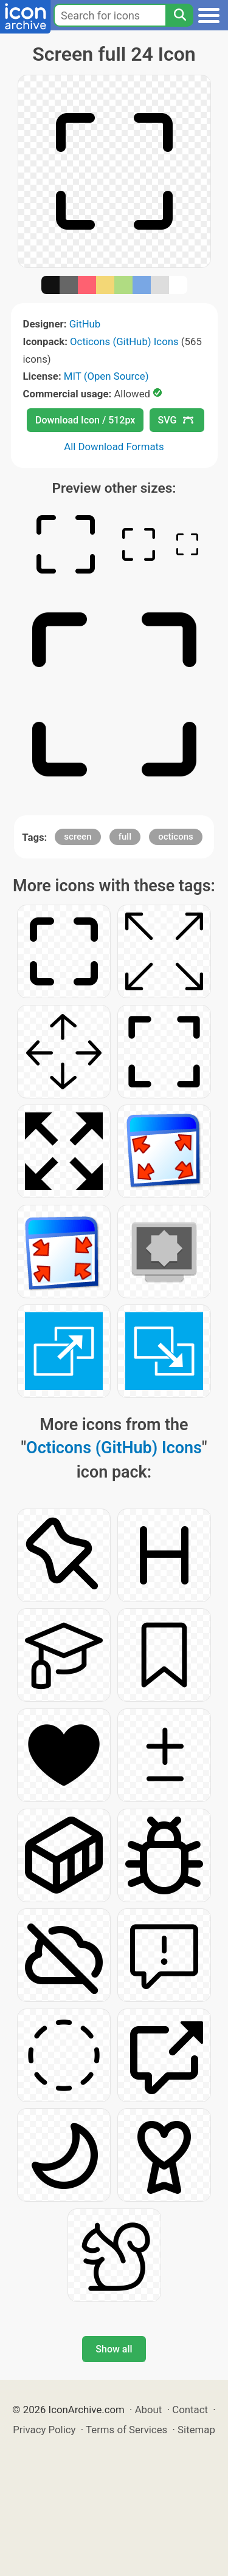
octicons (175, 836)
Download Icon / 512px (85, 420)
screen (77, 836)
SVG (175, 420)
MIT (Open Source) (106, 376)
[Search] (179, 15)
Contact (190, 2409)
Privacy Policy (44, 2430)
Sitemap (196, 2430)
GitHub (85, 324)
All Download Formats (114, 446)
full (125, 836)
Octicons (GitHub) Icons (124, 341)
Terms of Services (126, 2430)
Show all (113, 2349)
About (148, 2409)
